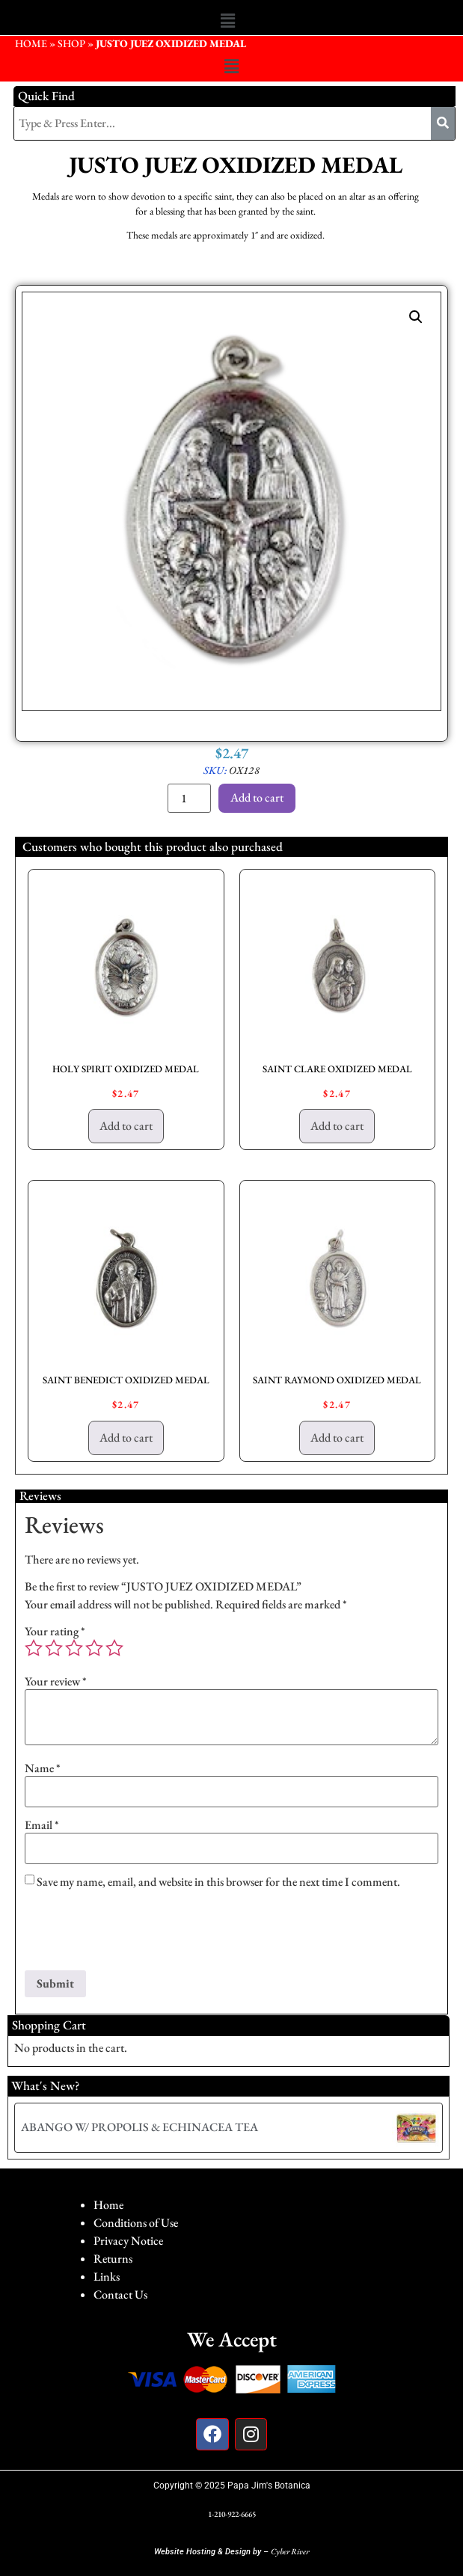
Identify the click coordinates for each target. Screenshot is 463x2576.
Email (42, 1825)
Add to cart (256, 797)
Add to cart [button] (126, 1126)
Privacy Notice (128, 2240)
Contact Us (120, 2294)
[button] (227, 21)
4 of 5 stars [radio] (94, 1648)
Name (43, 1768)
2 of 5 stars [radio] (54, 1648)
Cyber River (290, 2551)
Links (106, 2276)
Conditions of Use (135, 2223)
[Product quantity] (189, 798)
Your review (56, 1682)
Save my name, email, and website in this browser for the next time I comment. (218, 1882)
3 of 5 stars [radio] (74, 1648)
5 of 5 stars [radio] (114, 1648)
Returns (112, 2258)
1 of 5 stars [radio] (34, 1648)
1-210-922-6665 (232, 2514)
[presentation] (138, 1934)
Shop (71, 43)
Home (108, 2205)
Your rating (55, 1632)
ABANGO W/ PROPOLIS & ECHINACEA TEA (139, 2127)
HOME (31, 43)
